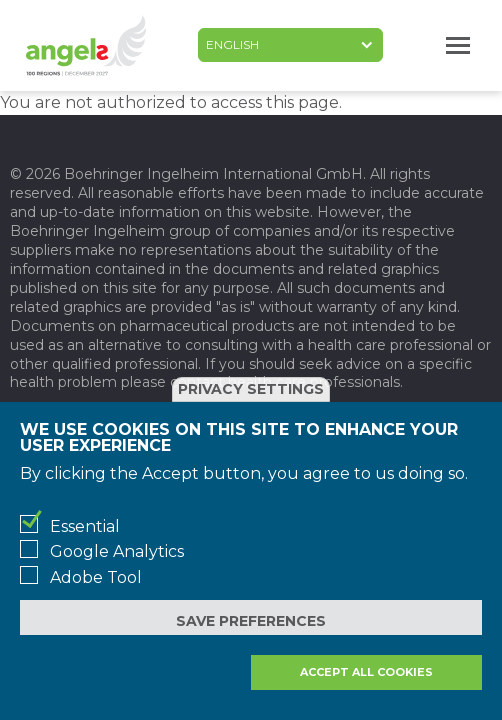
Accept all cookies (366, 672)
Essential (85, 526)
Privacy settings (251, 389)
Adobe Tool (96, 577)
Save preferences (251, 621)
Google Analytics (117, 551)
